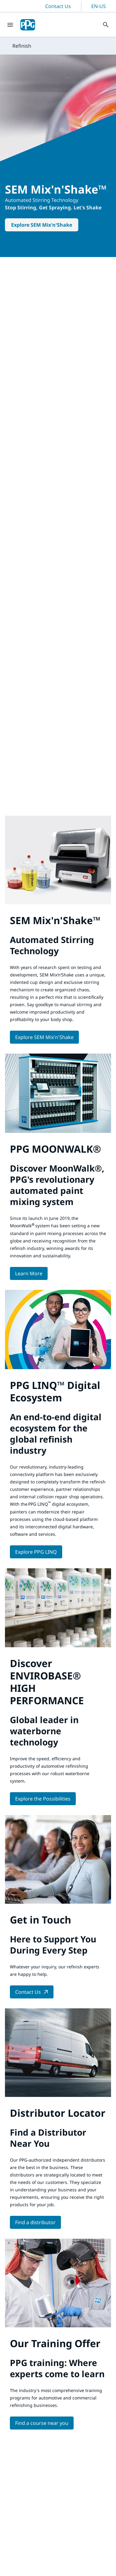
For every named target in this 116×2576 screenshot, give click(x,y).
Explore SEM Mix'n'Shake (41, 224)
